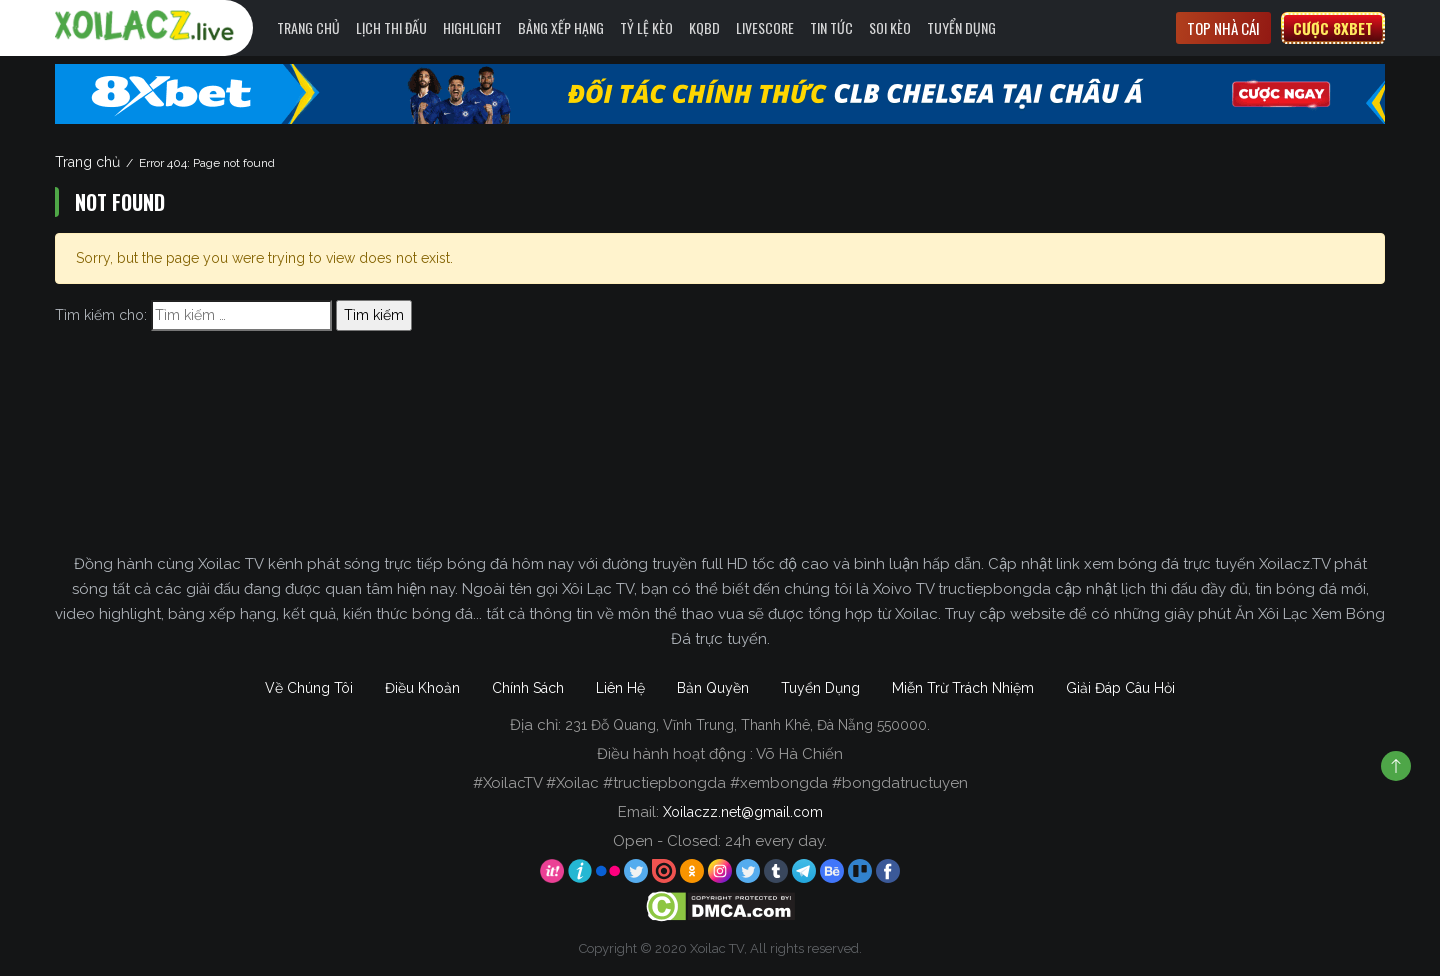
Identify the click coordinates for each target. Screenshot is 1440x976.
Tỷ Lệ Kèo (646, 27)
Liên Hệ (620, 688)
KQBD (704, 27)
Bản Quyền (713, 688)
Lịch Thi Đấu (391, 27)
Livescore (765, 27)
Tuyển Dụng (961, 27)
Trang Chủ (308, 27)
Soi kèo (890, 27)
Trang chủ (87, 162)
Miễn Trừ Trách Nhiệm (963, 688)
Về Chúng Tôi (309, 688)
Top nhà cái (1223, 28)
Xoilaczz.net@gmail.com (743, 812)
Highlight (472, 27)
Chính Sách (528, 688)
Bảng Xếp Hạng (561, 27)
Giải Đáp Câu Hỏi (1120, 688)
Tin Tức (831, 27)
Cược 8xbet (1333, 28)
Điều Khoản (422, 688)
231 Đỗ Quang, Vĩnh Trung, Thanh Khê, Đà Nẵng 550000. (747, 725)
